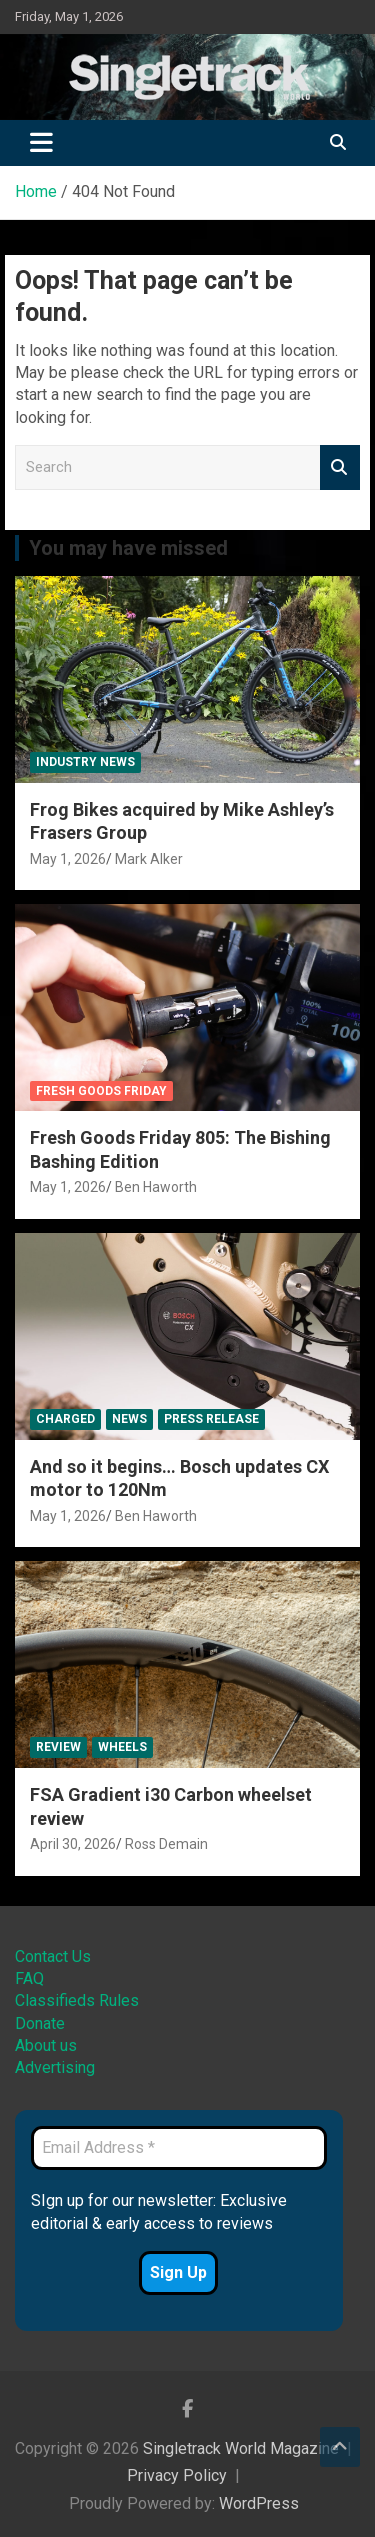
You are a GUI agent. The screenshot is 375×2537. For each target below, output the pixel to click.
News (129, 1419)
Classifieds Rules (77, 2000)
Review (58, 1747)
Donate (40, 2023)
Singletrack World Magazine (241, 2448)
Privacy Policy (177, 2475)
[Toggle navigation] (41, 143)
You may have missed (128, 548)
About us (46, 2045)
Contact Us (53, 1956)
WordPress (259, 2503)
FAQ (29, 1978)
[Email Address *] (179, 2148)
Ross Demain (166, 1844)
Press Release (211, 1419)
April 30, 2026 (73, 1844)
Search (340, 467)
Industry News (85, 762)
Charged (65, 1419)
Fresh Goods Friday (101, 1091)
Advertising (55, 2067)
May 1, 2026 (68, 859)
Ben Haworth (156, 1187)
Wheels (122, 1747)
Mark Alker (149, 859)
